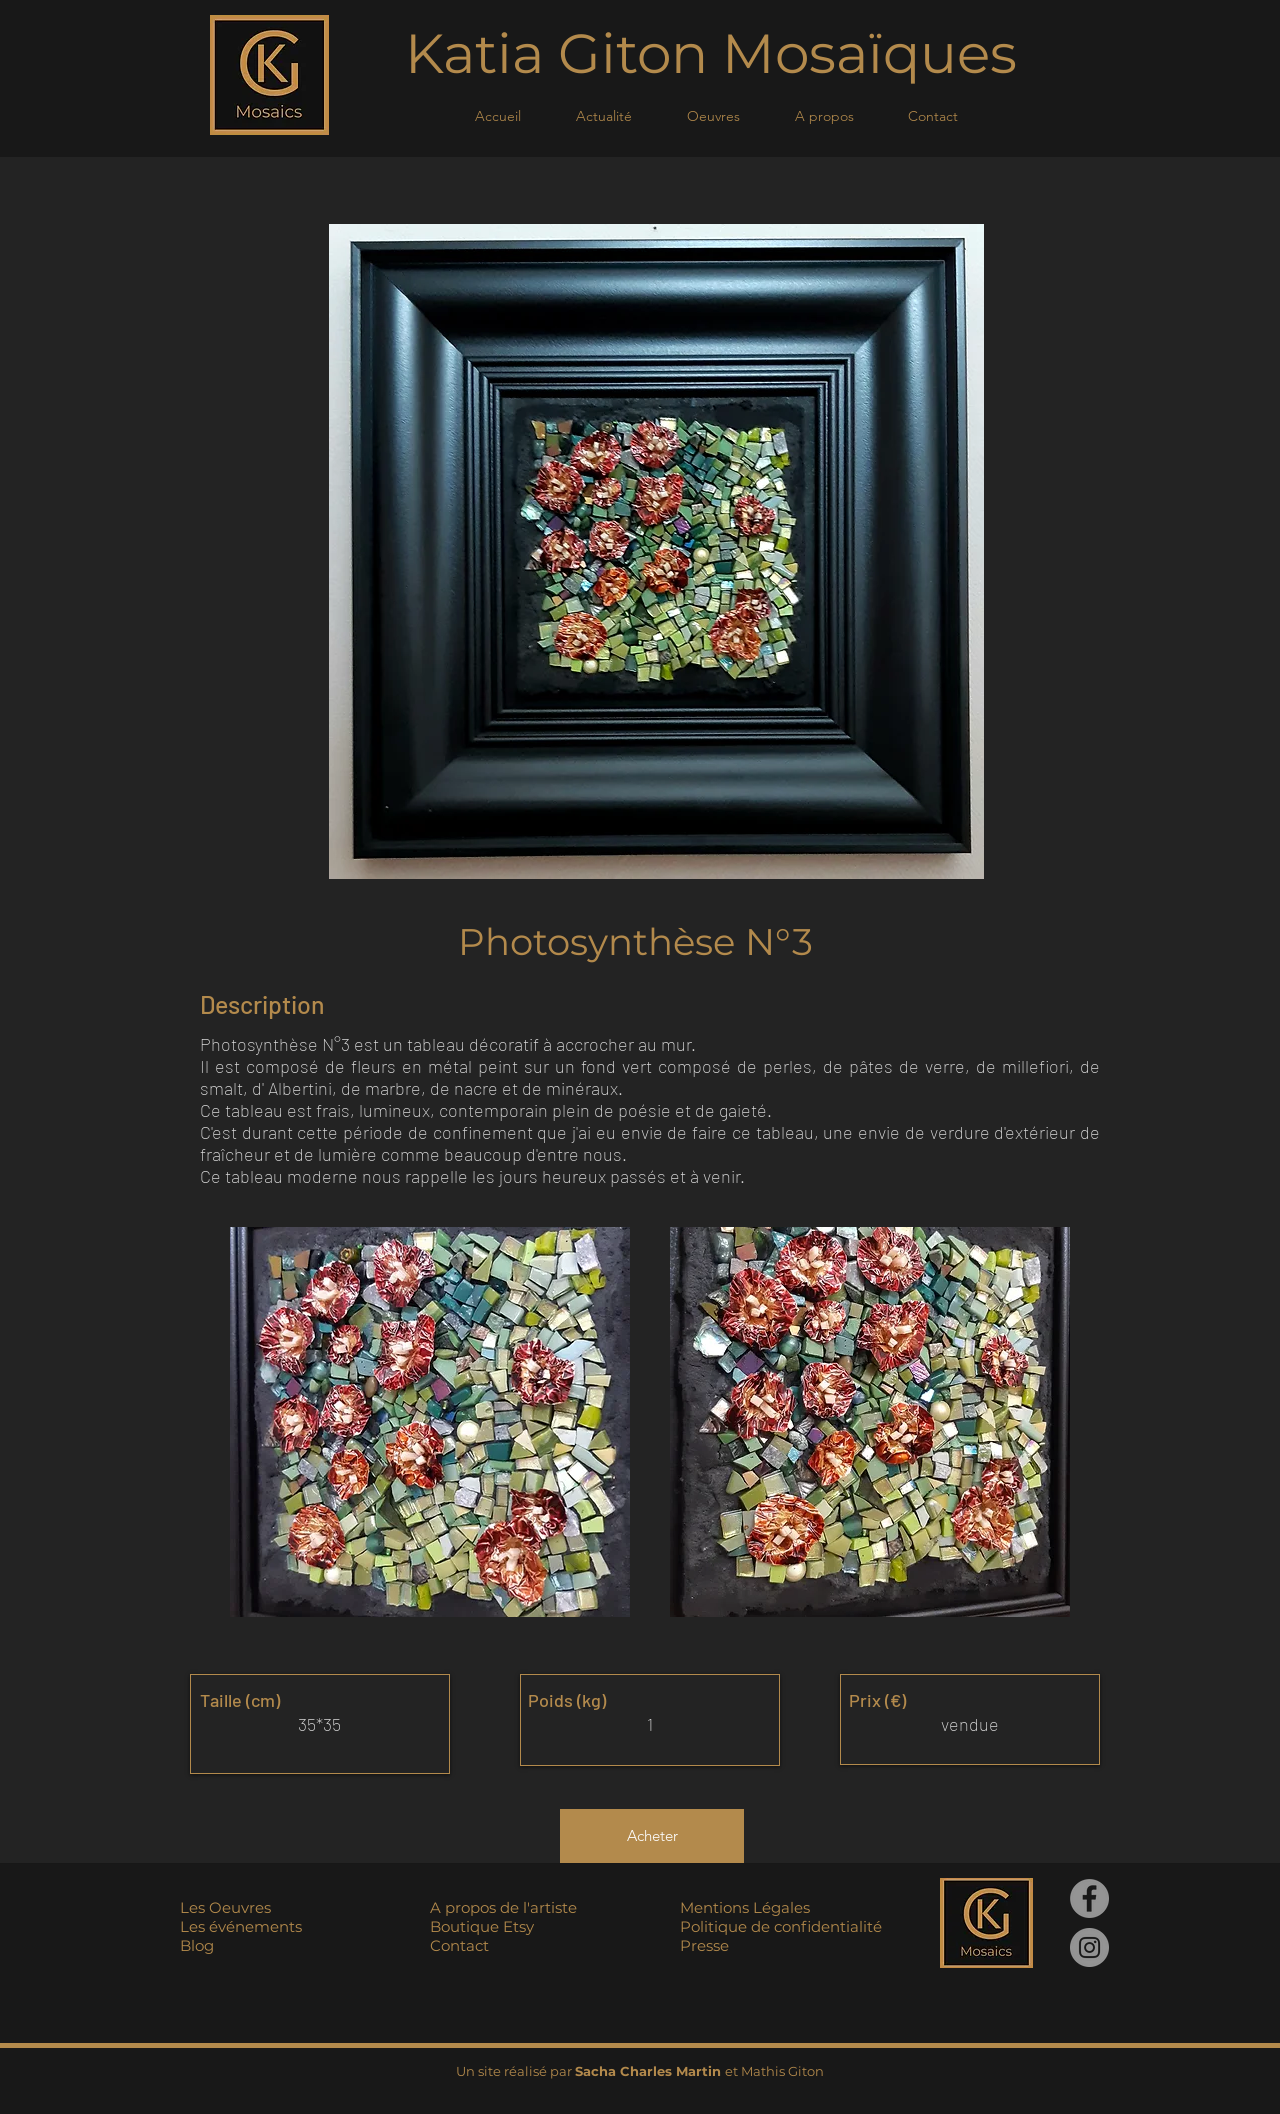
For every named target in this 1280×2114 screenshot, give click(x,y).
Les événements (241, 1926)
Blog (197, 1945)
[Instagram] (1089, 1947)
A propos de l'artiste (503, 1907)
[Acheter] (652, 1836)
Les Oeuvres (225, 1907)
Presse (704, 1945)
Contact (459, 1945)
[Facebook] (1089, 1898)
